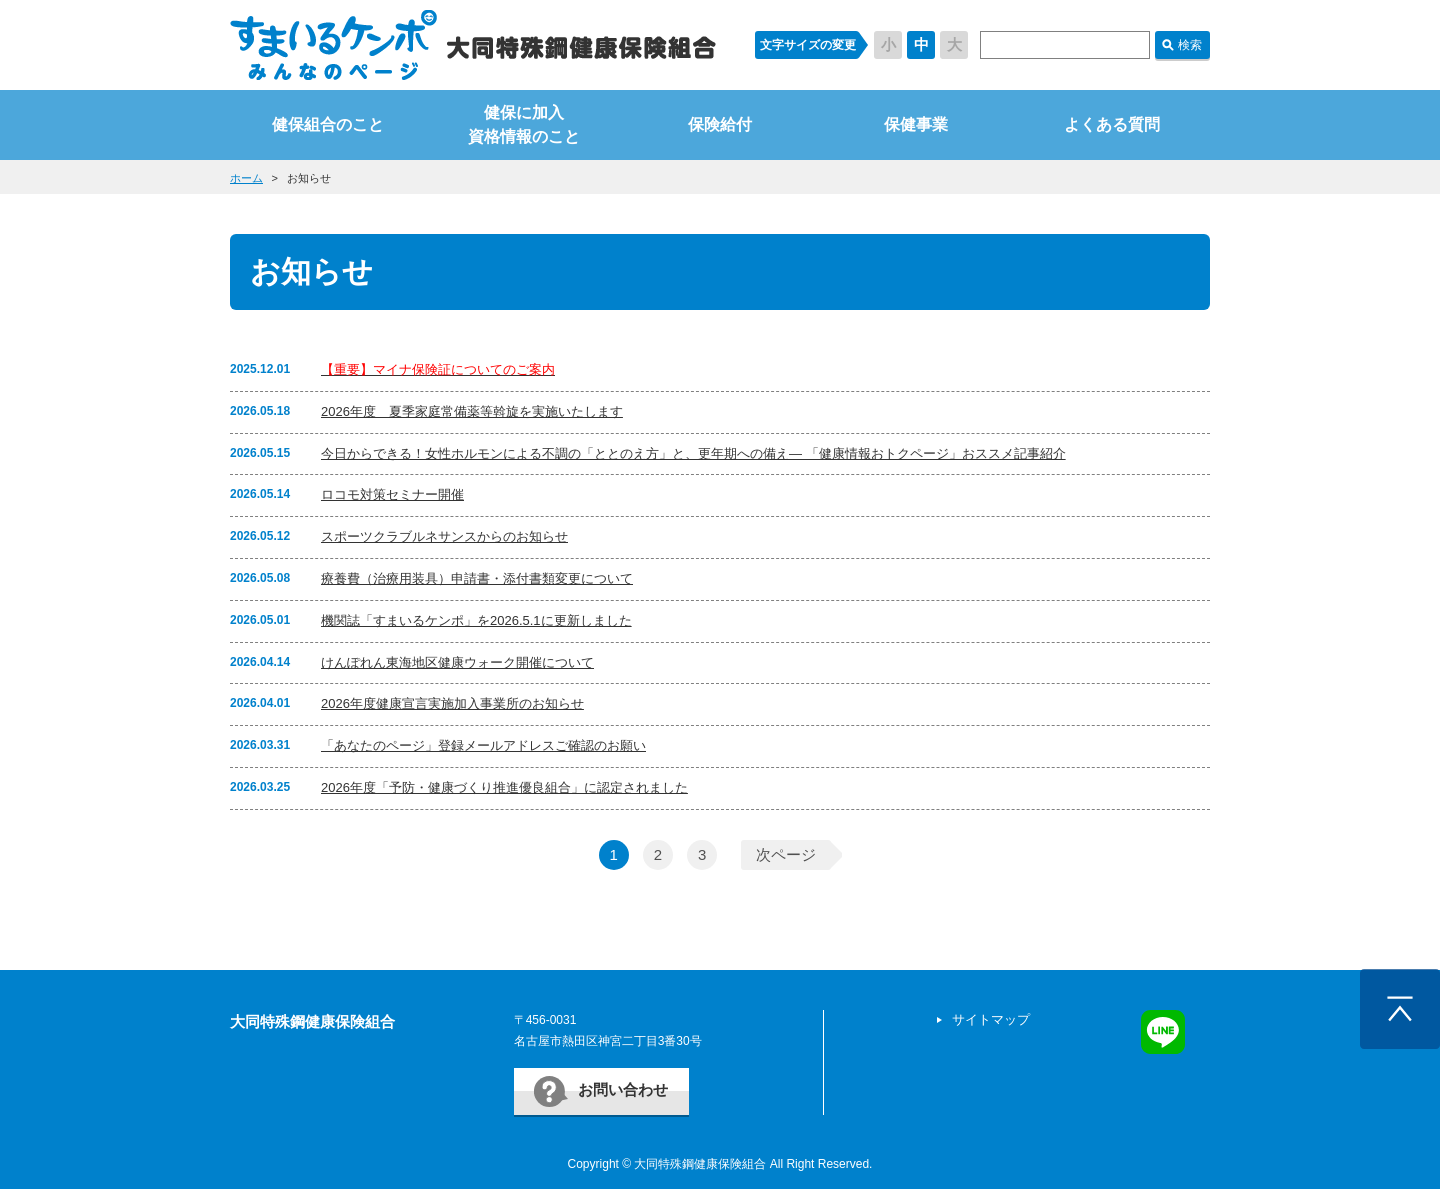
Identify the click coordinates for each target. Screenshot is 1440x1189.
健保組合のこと (328, 124)
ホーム (246, 178)
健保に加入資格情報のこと (524, 124)
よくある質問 (1112, 124)
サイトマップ (991, 1019)
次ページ (786, 854)
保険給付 (720, 124)
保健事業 (916, 124)
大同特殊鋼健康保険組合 (312, 1021)
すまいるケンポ (473, 45)
